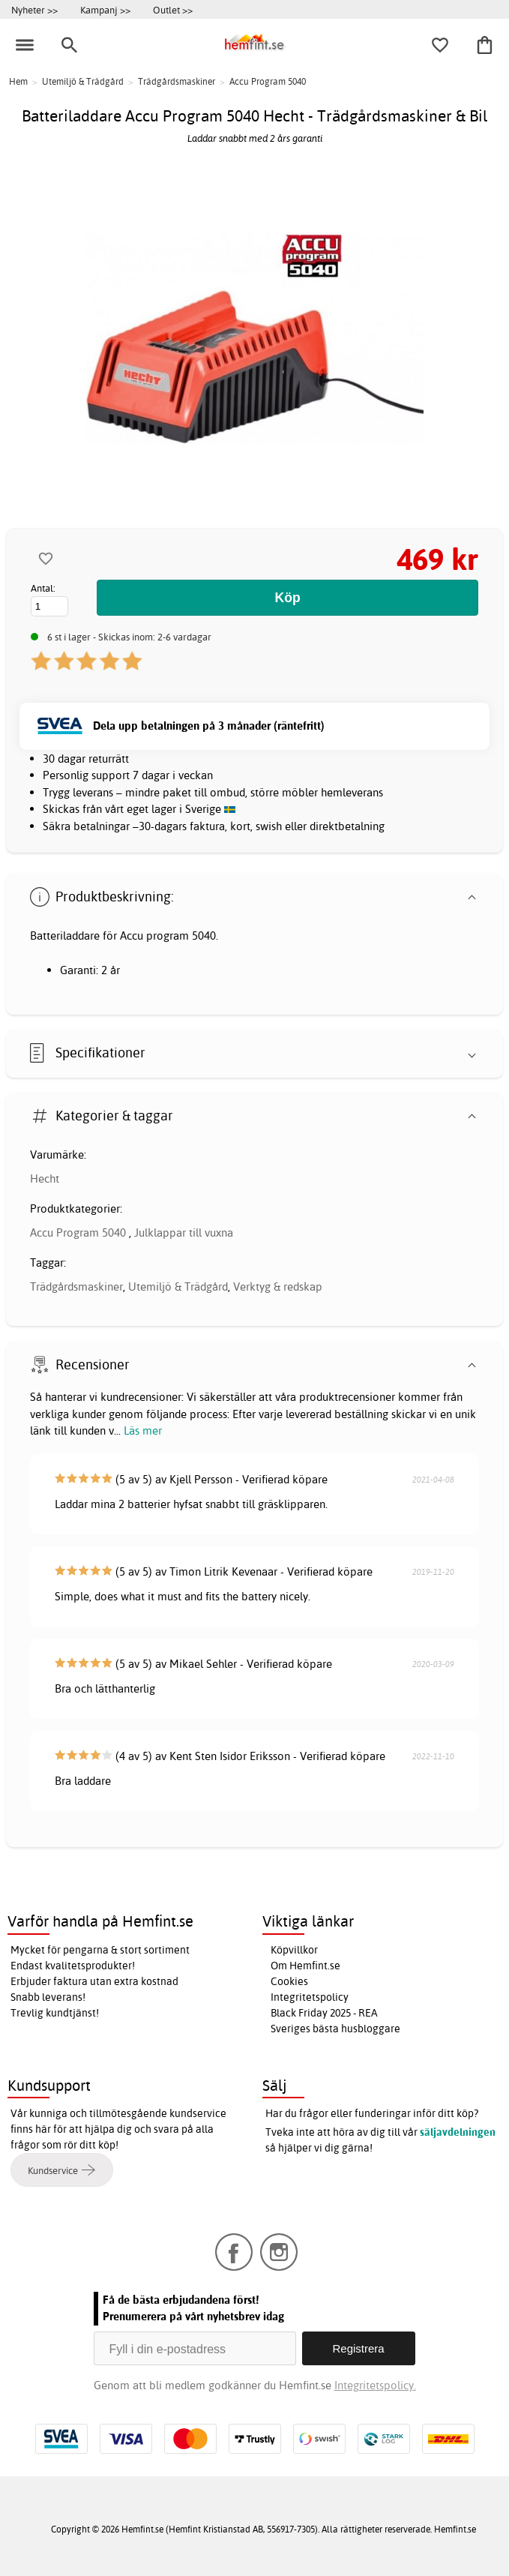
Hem (18, 81)
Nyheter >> (34, 10)
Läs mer (143, 1430)
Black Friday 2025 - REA (324, 2013)
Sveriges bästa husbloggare (335, 2028)
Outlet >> (173, 10)
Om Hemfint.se (305, 1965)
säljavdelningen (458, 2132)
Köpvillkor (294, 1950)
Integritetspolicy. (375, 2385)
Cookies (289, 1981)
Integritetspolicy (310, 1997)
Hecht (44, 1178)
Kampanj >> (105, 10)
